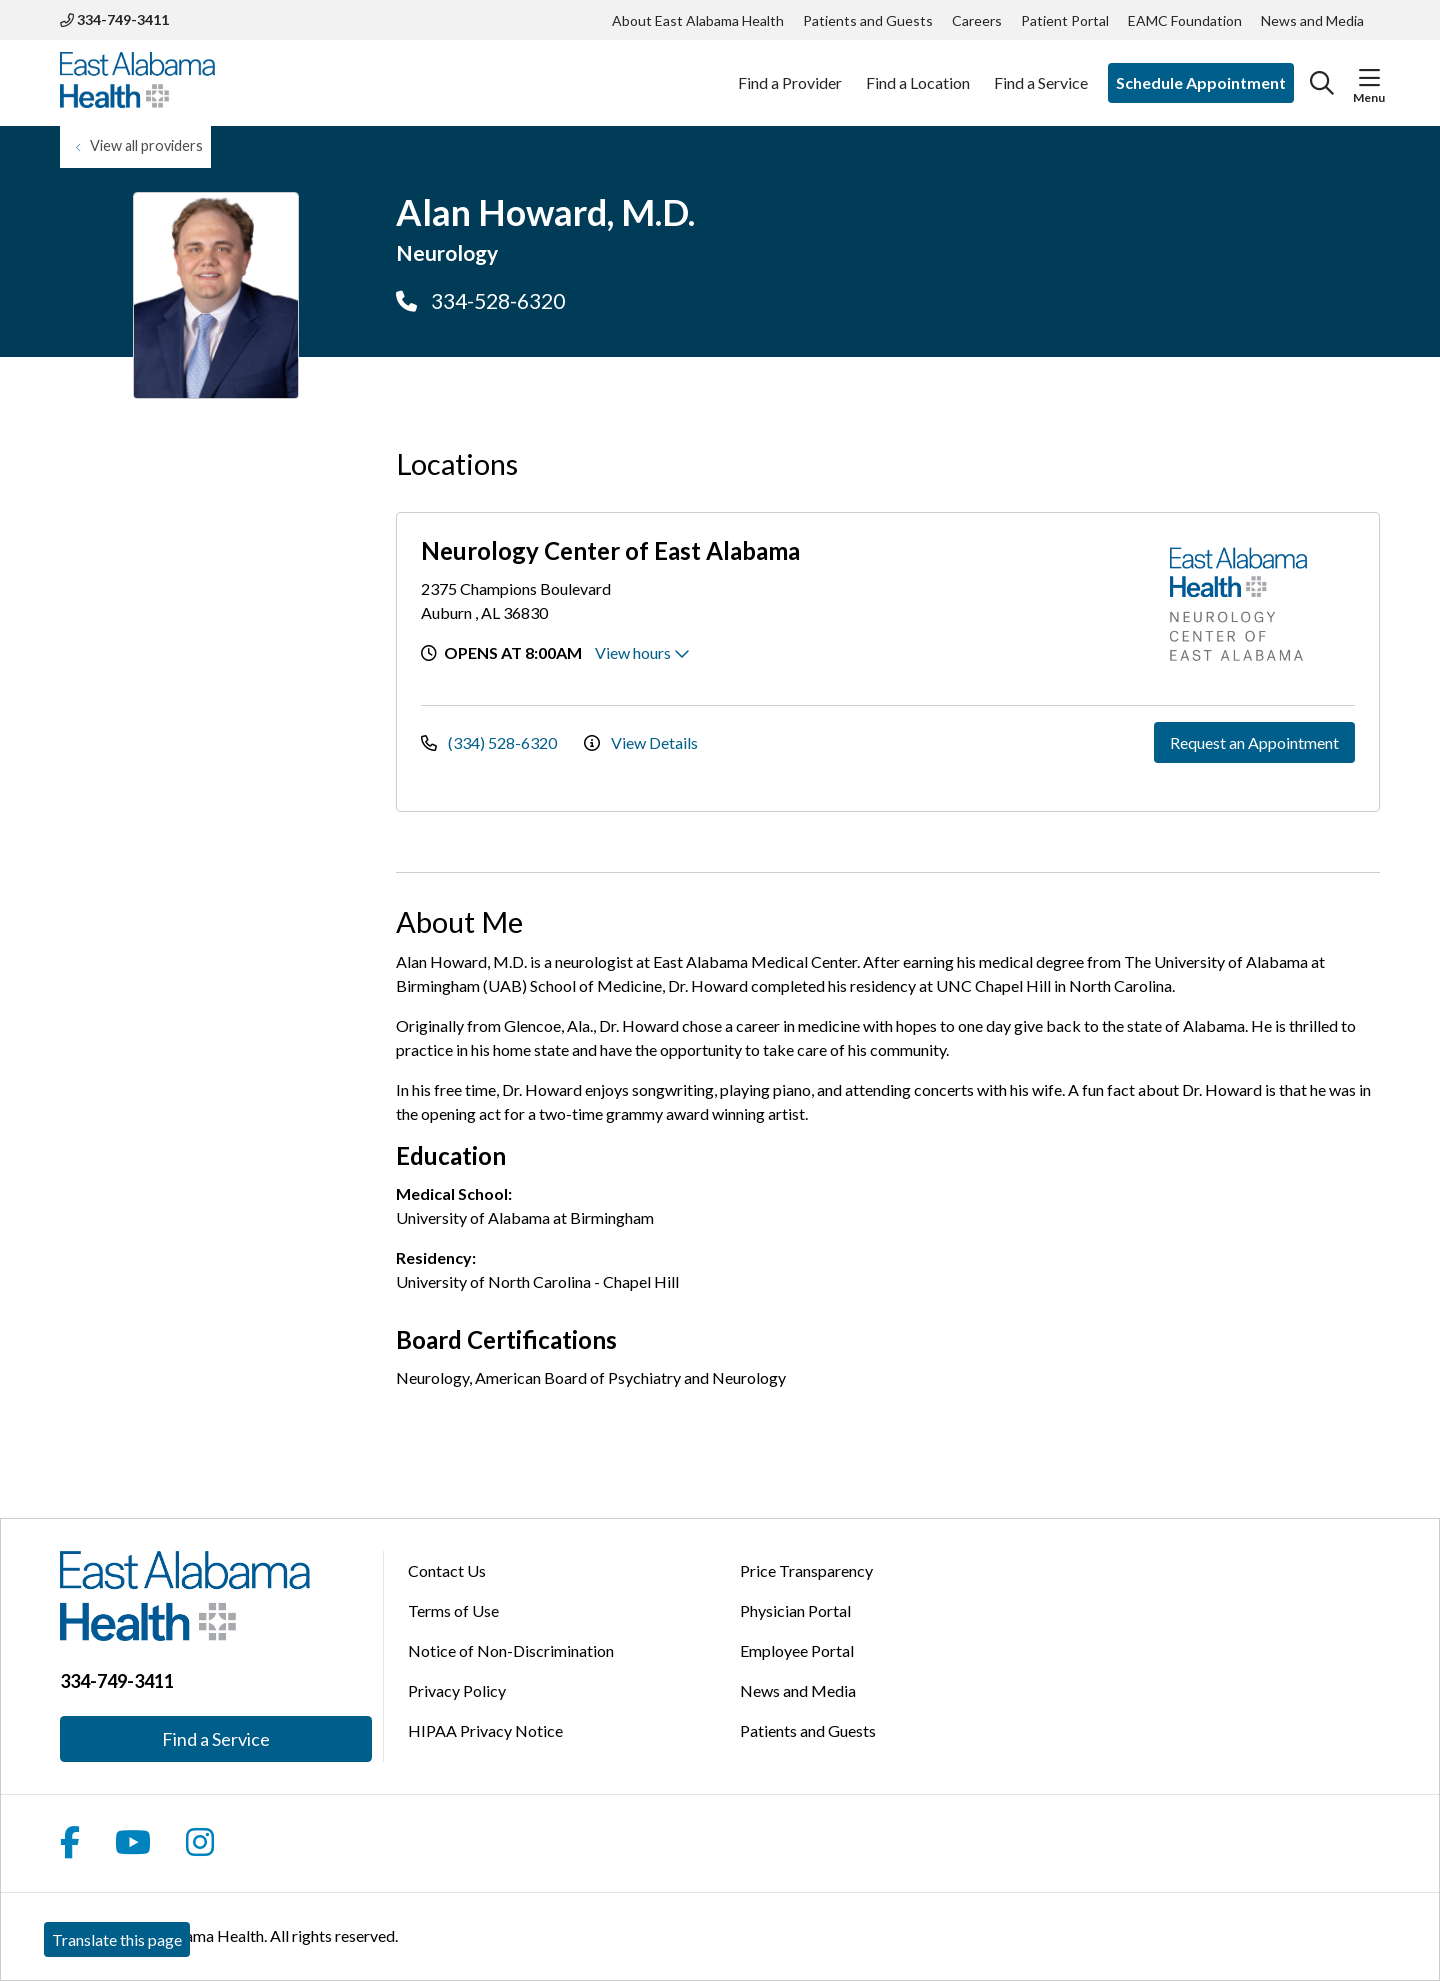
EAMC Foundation (1185, 20)
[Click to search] (1322, 83)
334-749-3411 (114, 19)
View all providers (146, 145)
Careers (977, 20)
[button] (1369, 78)
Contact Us (447, 1570)
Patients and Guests (868, 20)
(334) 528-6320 (490, 742)
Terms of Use (453, 1610)
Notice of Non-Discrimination (511, 1650)
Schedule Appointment (1201, 82)
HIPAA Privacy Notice (485, 1730)
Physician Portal (795, 1610)
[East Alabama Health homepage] (137, 83)
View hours (642, 652)
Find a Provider (790, 72)
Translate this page (117, 1939)
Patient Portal (1065, 20)
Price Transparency (806, 1570)
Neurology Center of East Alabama (610, 550)
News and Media (1312, 20)
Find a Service (1041, 72)
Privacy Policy (457, 1690)
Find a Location (918, 72)
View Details (641, 742)
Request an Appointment (1254, 742)
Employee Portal (797, 1650)
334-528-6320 (480, 300)
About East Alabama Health (698, 20)
